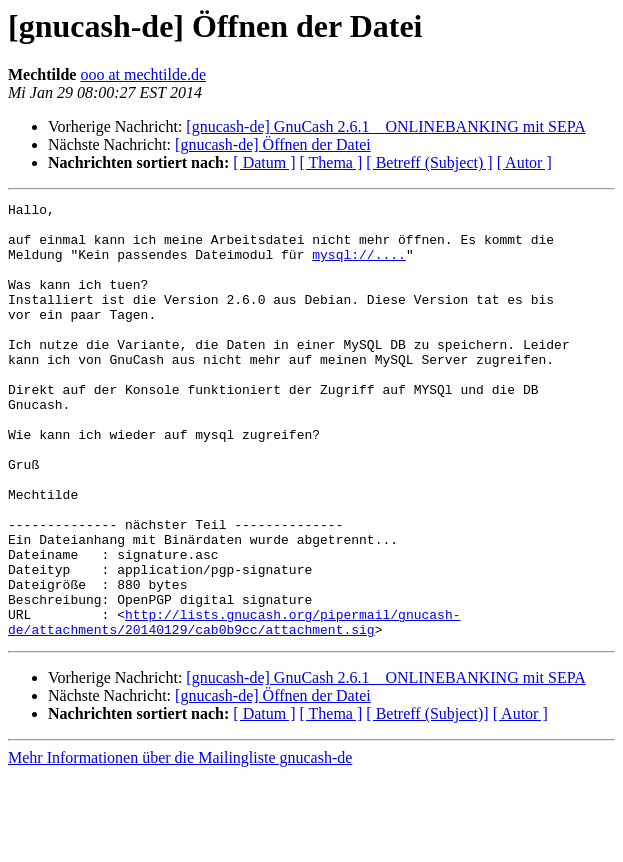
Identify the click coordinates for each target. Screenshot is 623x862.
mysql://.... (359, 266)
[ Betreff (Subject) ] (429, 162)
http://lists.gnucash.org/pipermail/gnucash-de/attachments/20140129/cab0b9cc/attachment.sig (234, 707)
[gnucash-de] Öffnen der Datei (273, 144)
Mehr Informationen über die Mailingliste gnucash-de (180, 844)
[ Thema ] (331, 162)
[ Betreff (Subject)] (427, 800)
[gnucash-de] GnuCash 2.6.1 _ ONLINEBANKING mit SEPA (385, 126)
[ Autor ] (524, 162)
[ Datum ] (264, 162)
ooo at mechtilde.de (143, 74)
